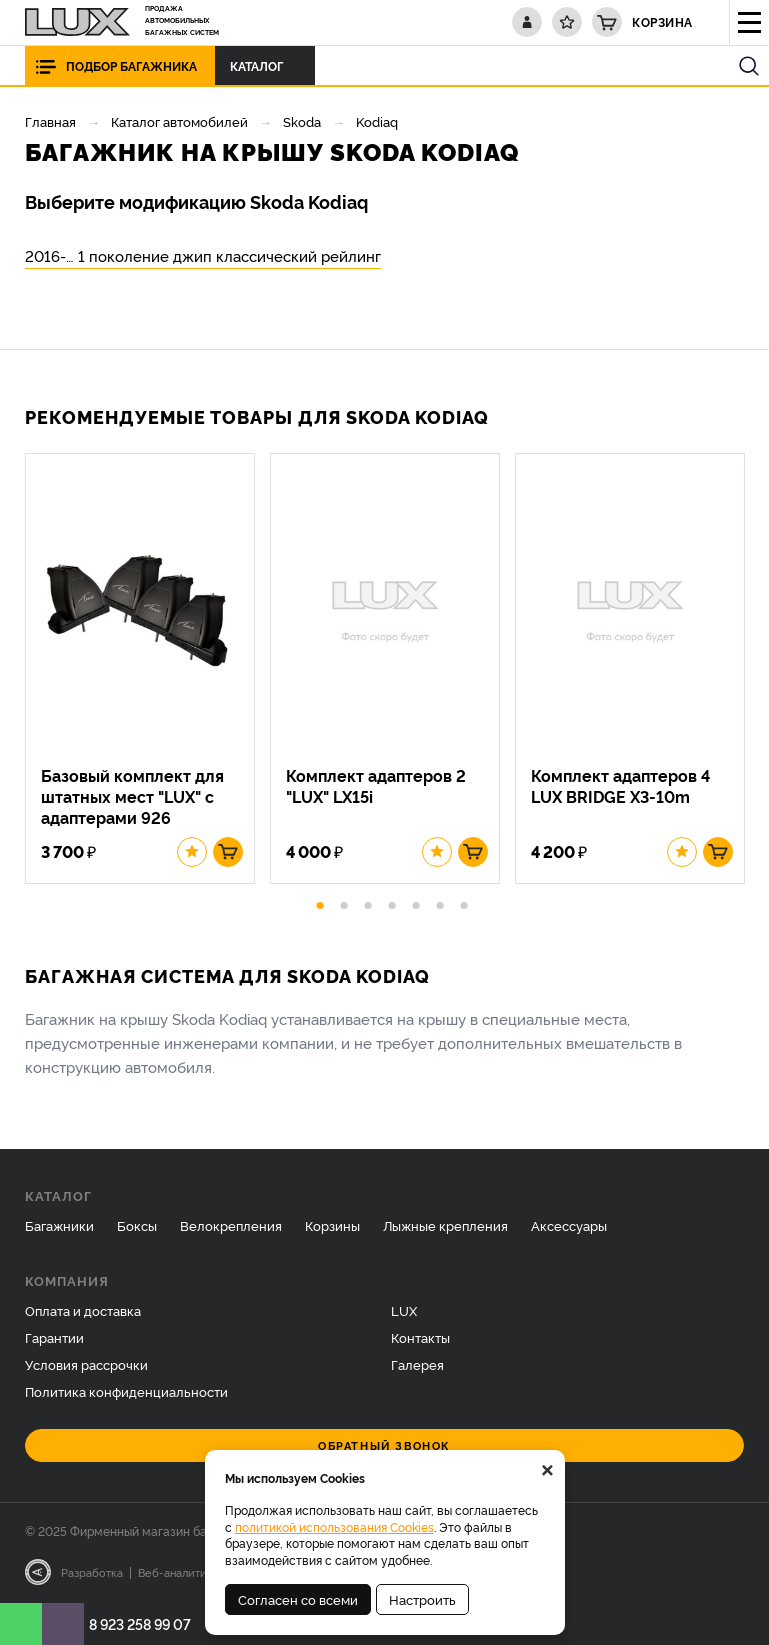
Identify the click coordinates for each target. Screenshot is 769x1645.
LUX (404, 1310)
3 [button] (368, 902)
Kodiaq (377, 121)
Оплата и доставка (83, 1310)
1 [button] (320, 902)
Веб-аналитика (178, 1572)
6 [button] (440, 902)
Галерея (417, 1364)
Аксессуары (569, 1225)
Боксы (137, 1225)
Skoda (302, 121)
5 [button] (416, 902)
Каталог (262, 65)
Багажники (59, 1225)
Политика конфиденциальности (126, 1391)
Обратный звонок (384, 1445)
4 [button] (392, 902)
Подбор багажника (131, 65)
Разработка (92, 1572)
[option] (147, 668)
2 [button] (344, 902)
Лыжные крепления (445, 1225)
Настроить (422, 1599)
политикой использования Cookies (334, 1526)
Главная (50, 121)
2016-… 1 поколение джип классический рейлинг (203, 255)
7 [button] (464, 902)
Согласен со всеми (298, 1599)
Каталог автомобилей (179, 121)
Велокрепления (231, 1225)
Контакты (420, 1337)
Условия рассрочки (86, 1364)
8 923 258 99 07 (140, 1623)
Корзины (332, 1225)
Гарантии (54, 1337)
